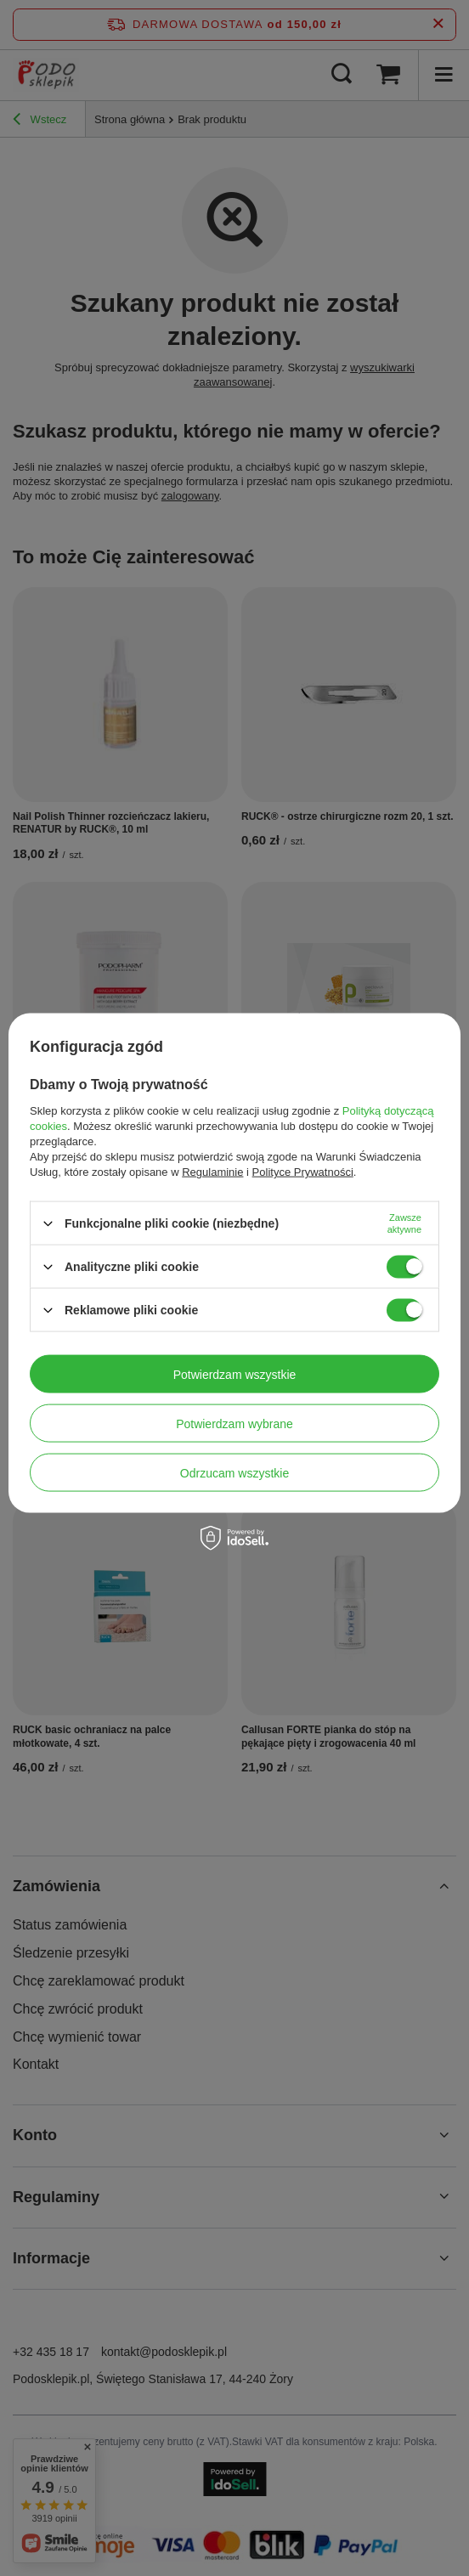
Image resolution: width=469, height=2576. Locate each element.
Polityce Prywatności (302, 1172)
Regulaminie (212, 1172)
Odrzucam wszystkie (234, 1472)
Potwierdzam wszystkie (235, 1374)
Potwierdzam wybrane (234, 1423)
